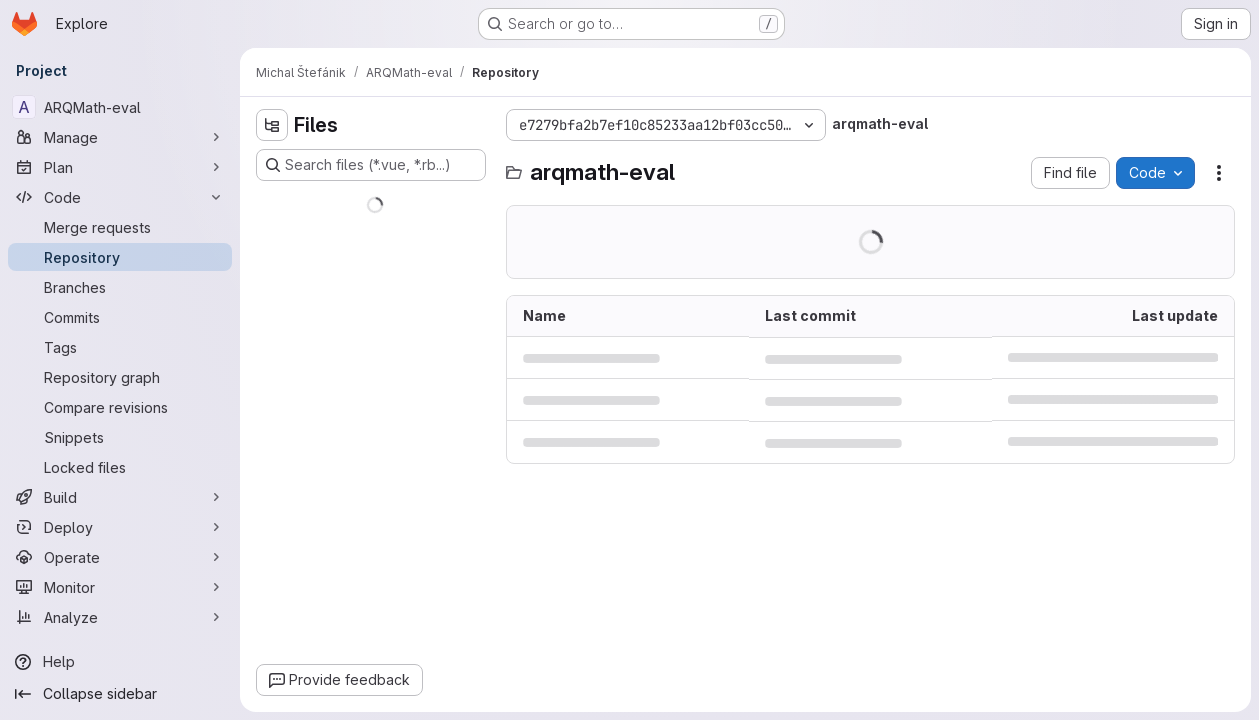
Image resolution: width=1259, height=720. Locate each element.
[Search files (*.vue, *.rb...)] (371, 165)
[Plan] (120, 167)
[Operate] (120, 557)
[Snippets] (120, 437)
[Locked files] (120, 467)
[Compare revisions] (120, 407)
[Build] (120, 497)
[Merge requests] (120, 227)
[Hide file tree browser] (272, 125)
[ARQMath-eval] (120, 107)
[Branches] (120, 287)
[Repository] (120, 257)
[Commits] (120, 317)
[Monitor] (120, 587)
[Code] (120, 197)
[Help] (120, 662)
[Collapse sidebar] (120, 694)
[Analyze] (120, 617)
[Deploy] (120, 527)
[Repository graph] (120, 377)
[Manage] (120, 137)
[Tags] (120, 347)
